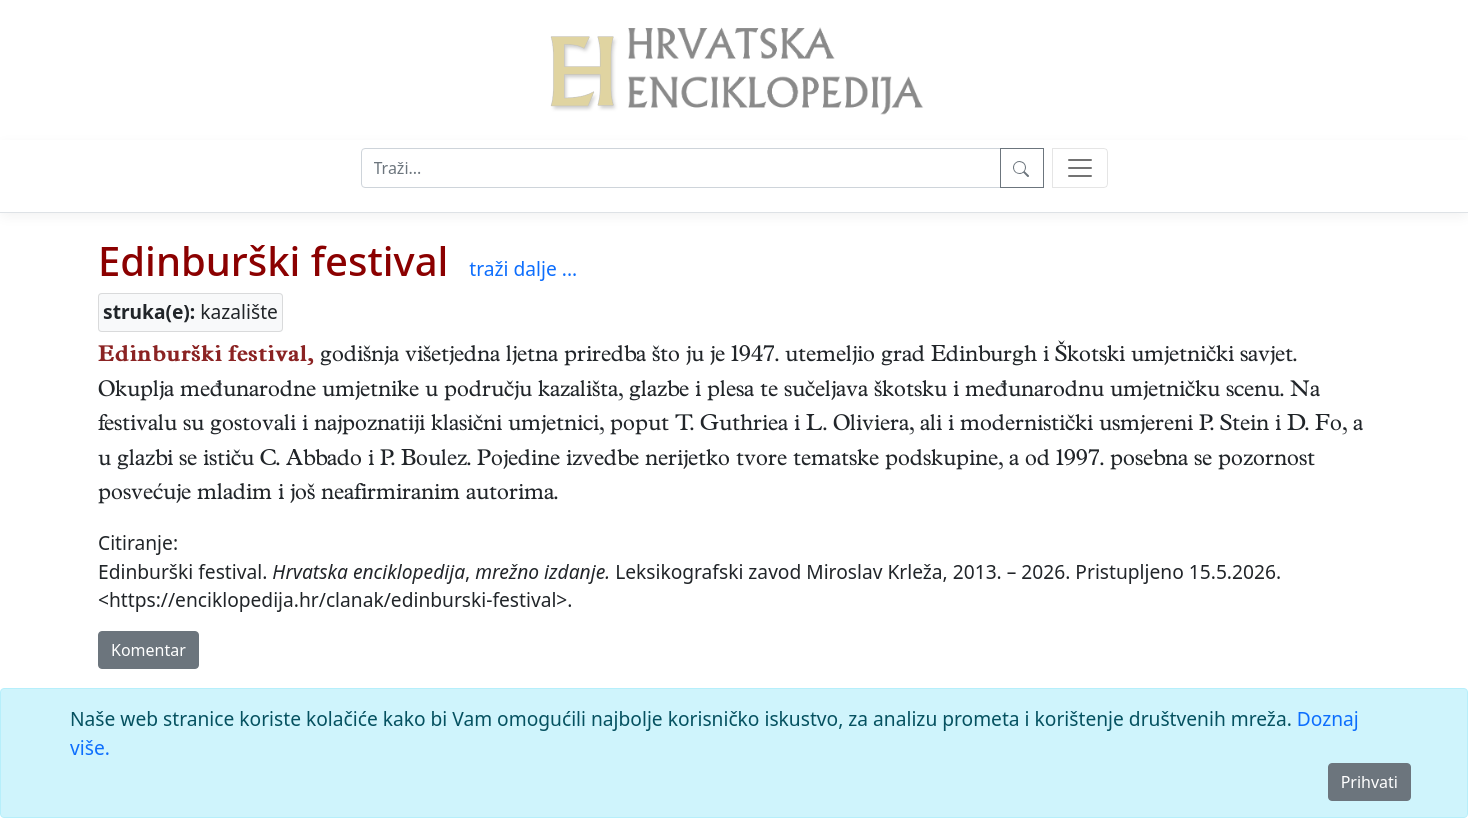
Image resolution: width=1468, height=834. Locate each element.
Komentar (148, 650)
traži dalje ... (523, 268)
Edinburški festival (273, 260)
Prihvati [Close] (1369, 782)
